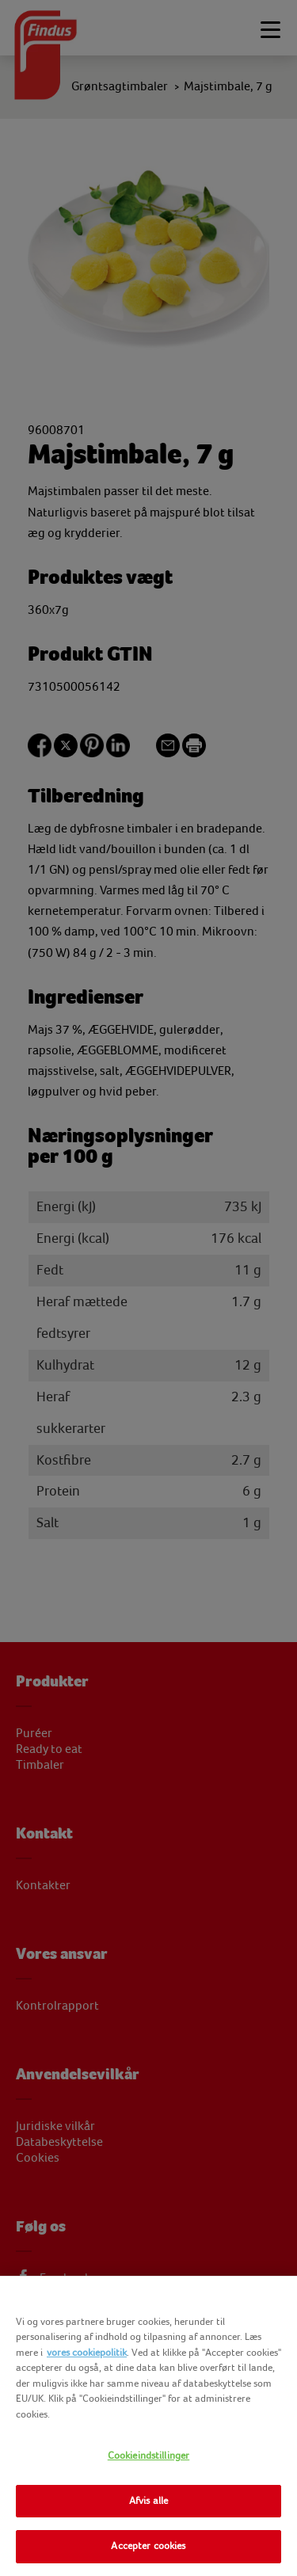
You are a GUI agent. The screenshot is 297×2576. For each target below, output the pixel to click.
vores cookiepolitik (87, 2352)
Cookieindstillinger (148, 2455)
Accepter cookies (148, 2545)
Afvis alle (148, 2500)
